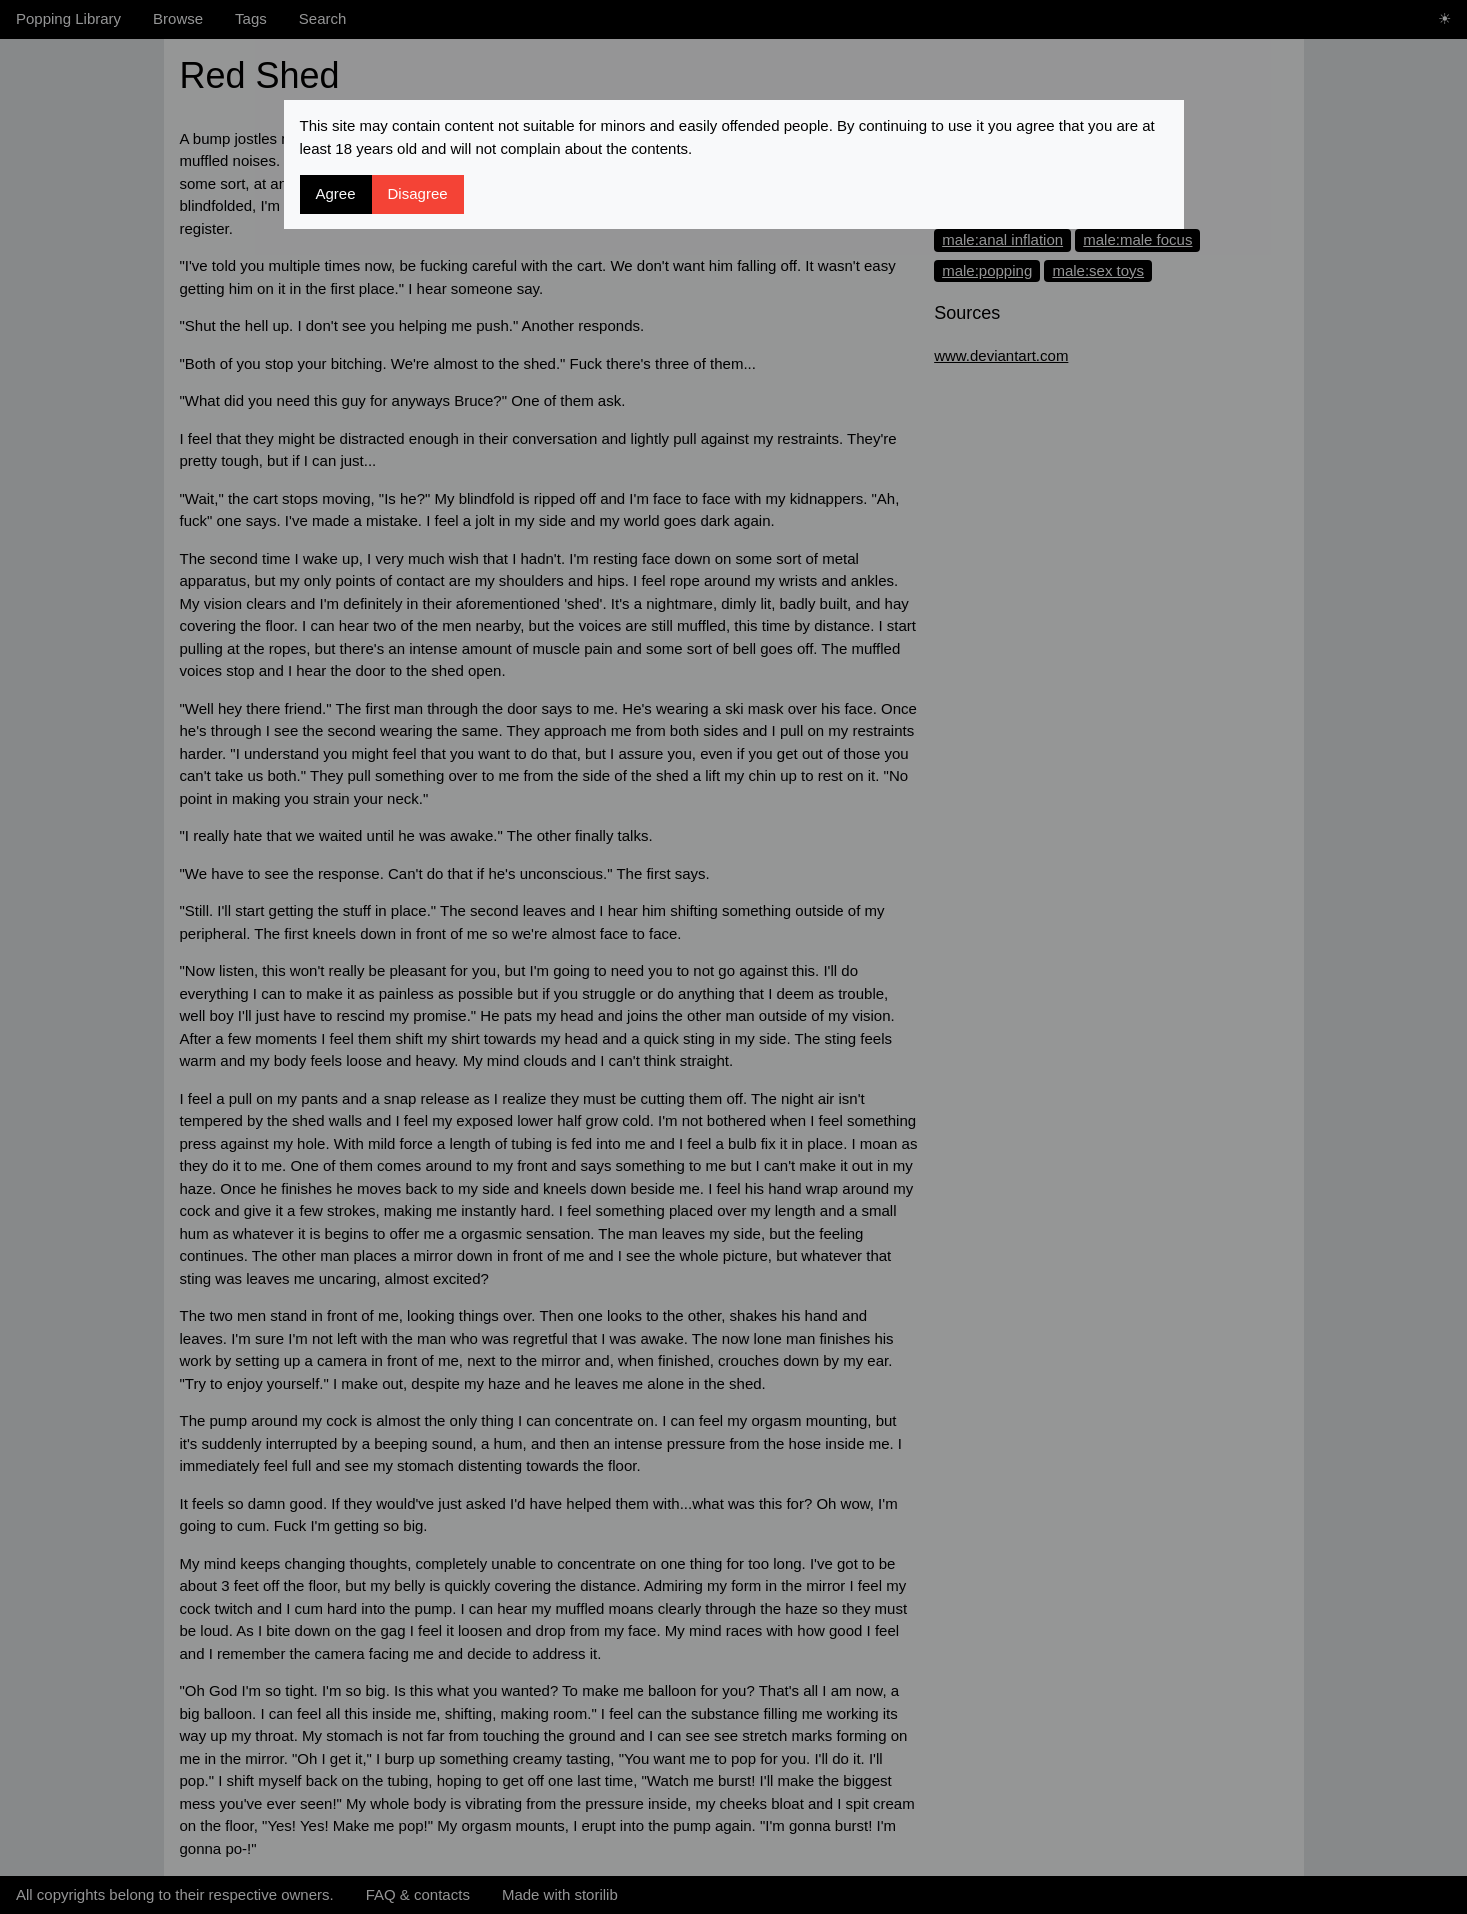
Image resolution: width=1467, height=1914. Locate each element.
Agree (336, 193)
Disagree (418, 193)
